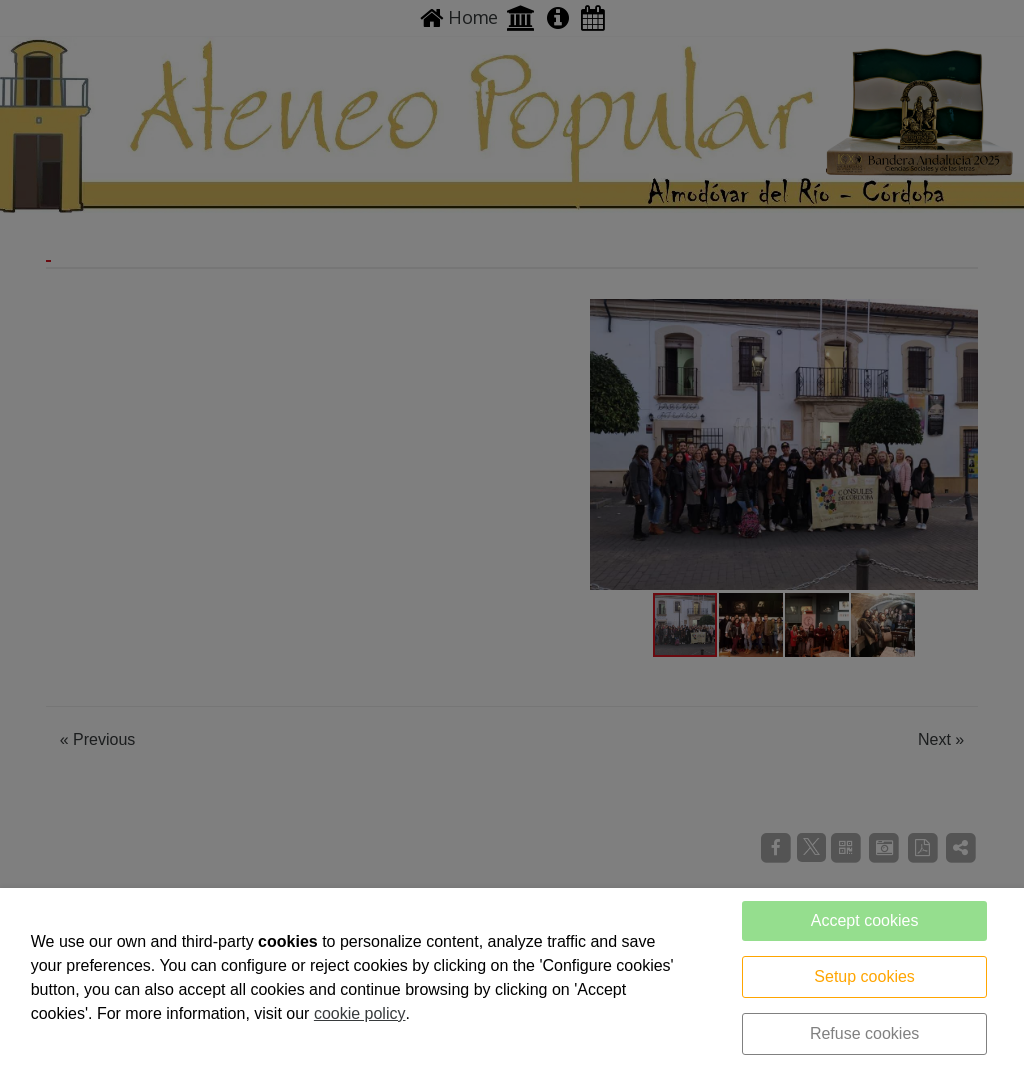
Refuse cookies (864, 1033)
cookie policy (360, 1013)
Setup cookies (864, 976)
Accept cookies (865, 920)
